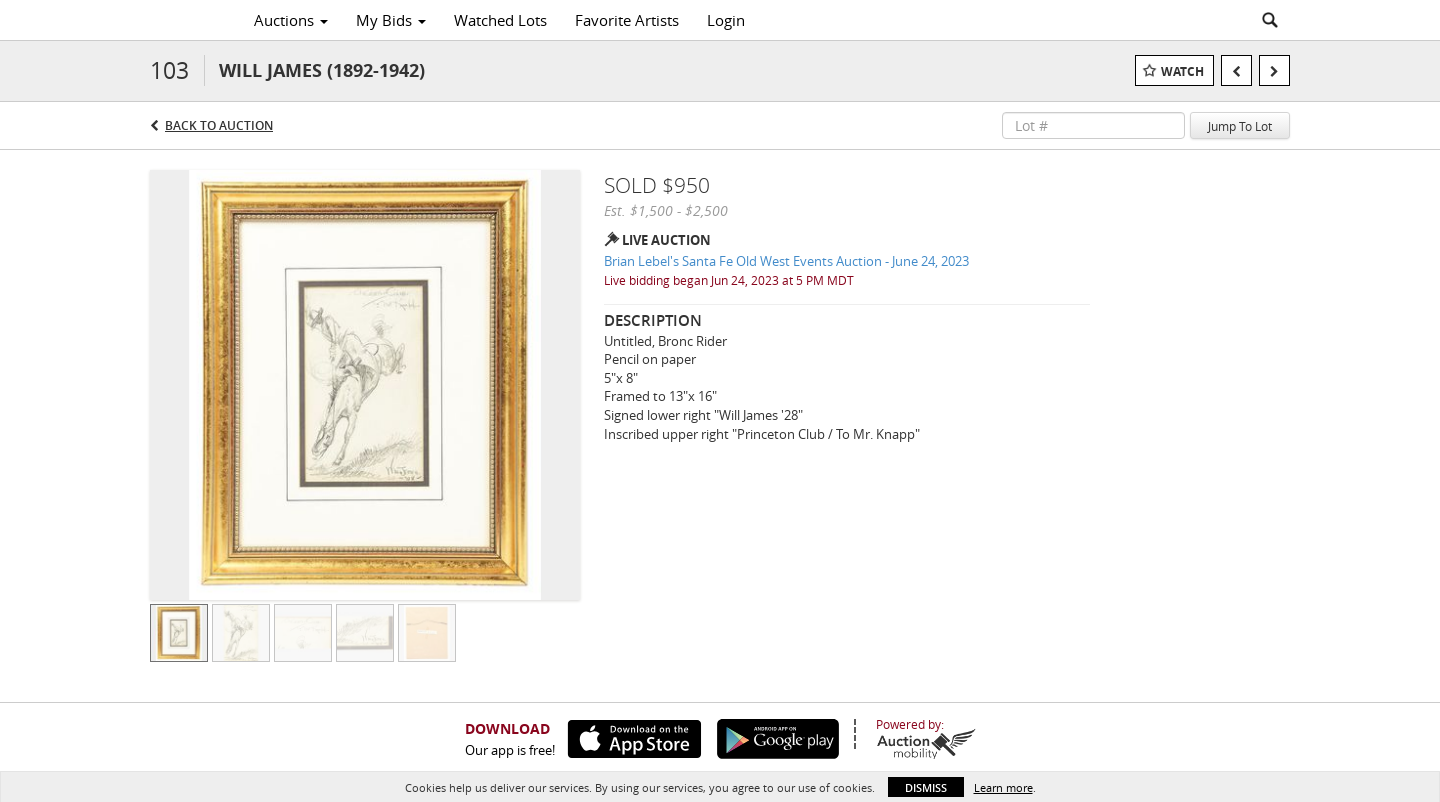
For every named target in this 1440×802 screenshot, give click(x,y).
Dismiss (926, 787)
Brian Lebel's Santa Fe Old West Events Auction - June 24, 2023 (786, 261)
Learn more (1003, 787)
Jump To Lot (1240, 126)
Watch (1182, 71)
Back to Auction (219, 125)
